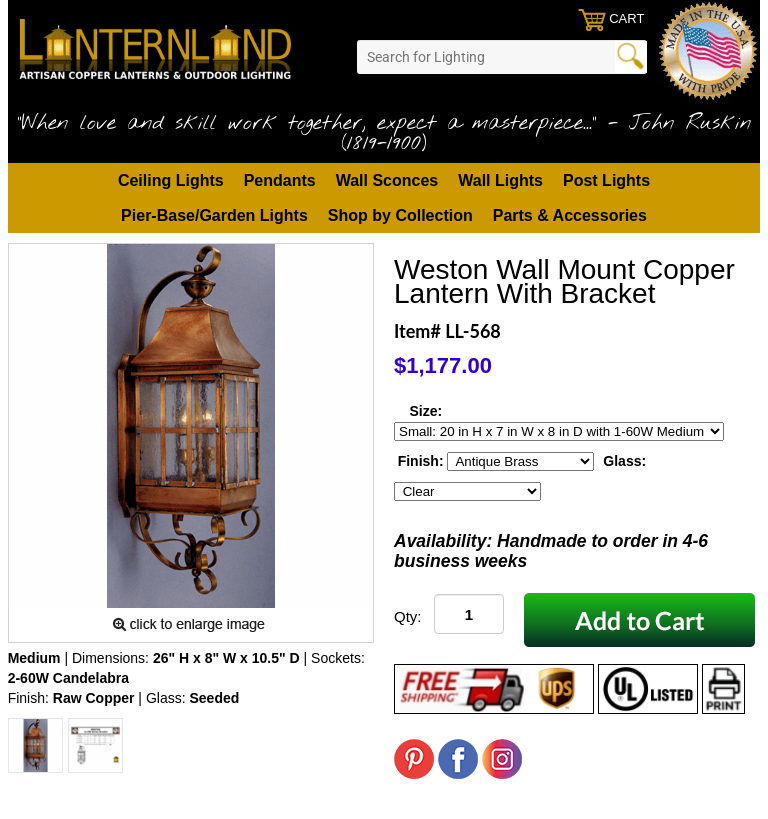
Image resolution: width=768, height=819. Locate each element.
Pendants (280, 180)
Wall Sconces (387, 180)
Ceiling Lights (171, 180)
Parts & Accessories (570, 215)
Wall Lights (500, 180)
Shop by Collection (400, 215)
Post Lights (606, 180)
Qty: (408, 616)
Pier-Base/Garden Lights (214, 215)
